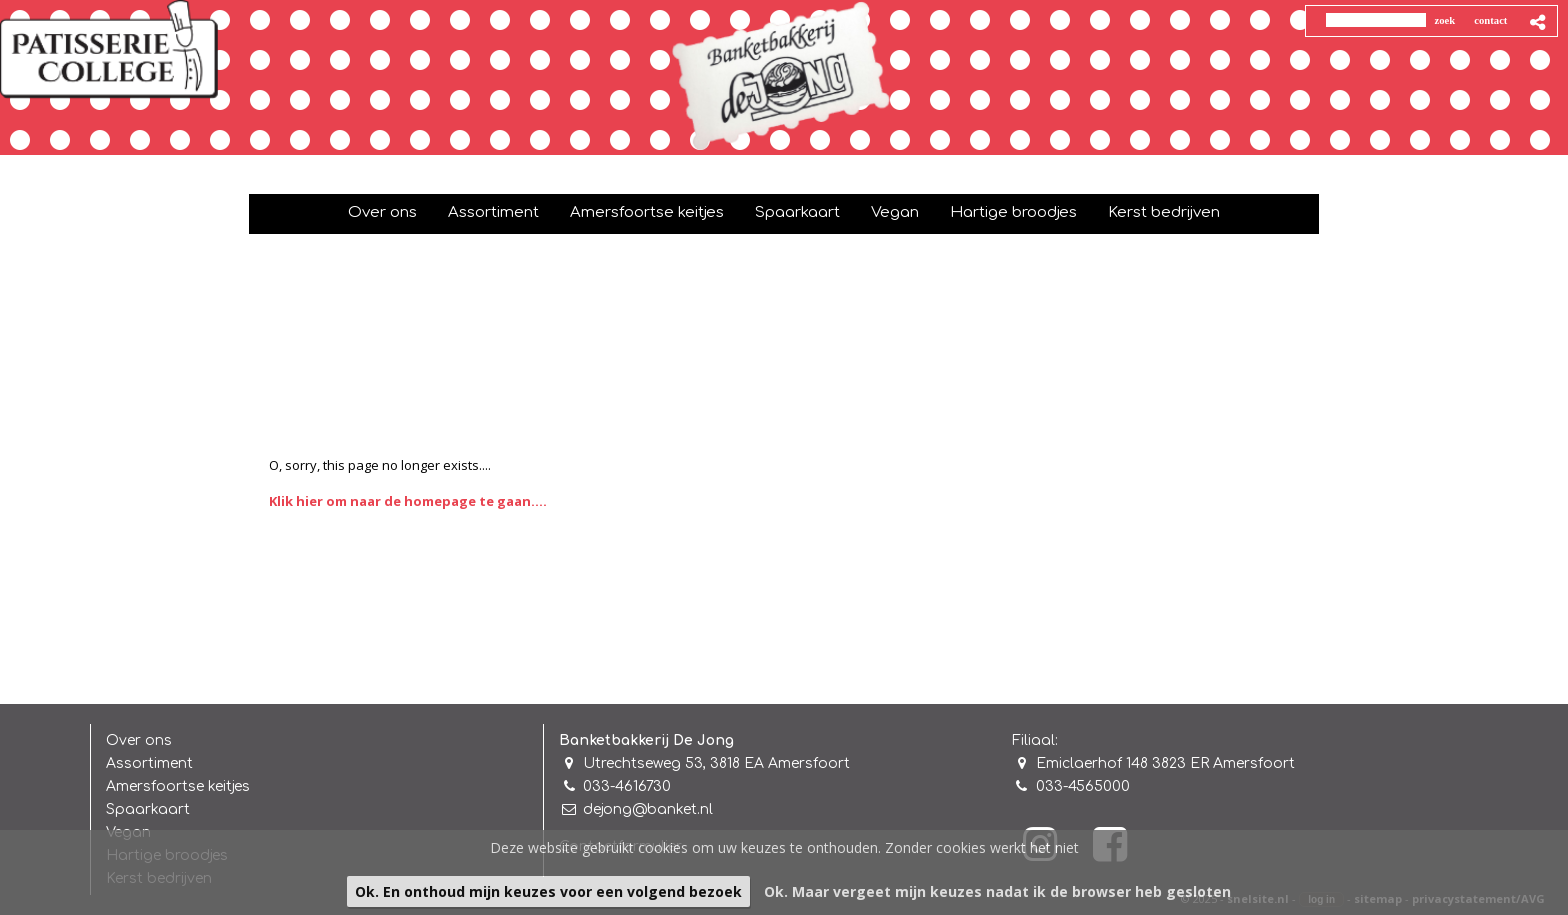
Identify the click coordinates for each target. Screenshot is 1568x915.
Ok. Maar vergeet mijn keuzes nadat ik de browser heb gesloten (997, 891)
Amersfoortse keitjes (178, 786)
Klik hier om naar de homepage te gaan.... (408, 501)
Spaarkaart (148, 809)
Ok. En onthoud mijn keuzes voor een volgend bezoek (548, 891)
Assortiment (149, 763)
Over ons (139, 740)
